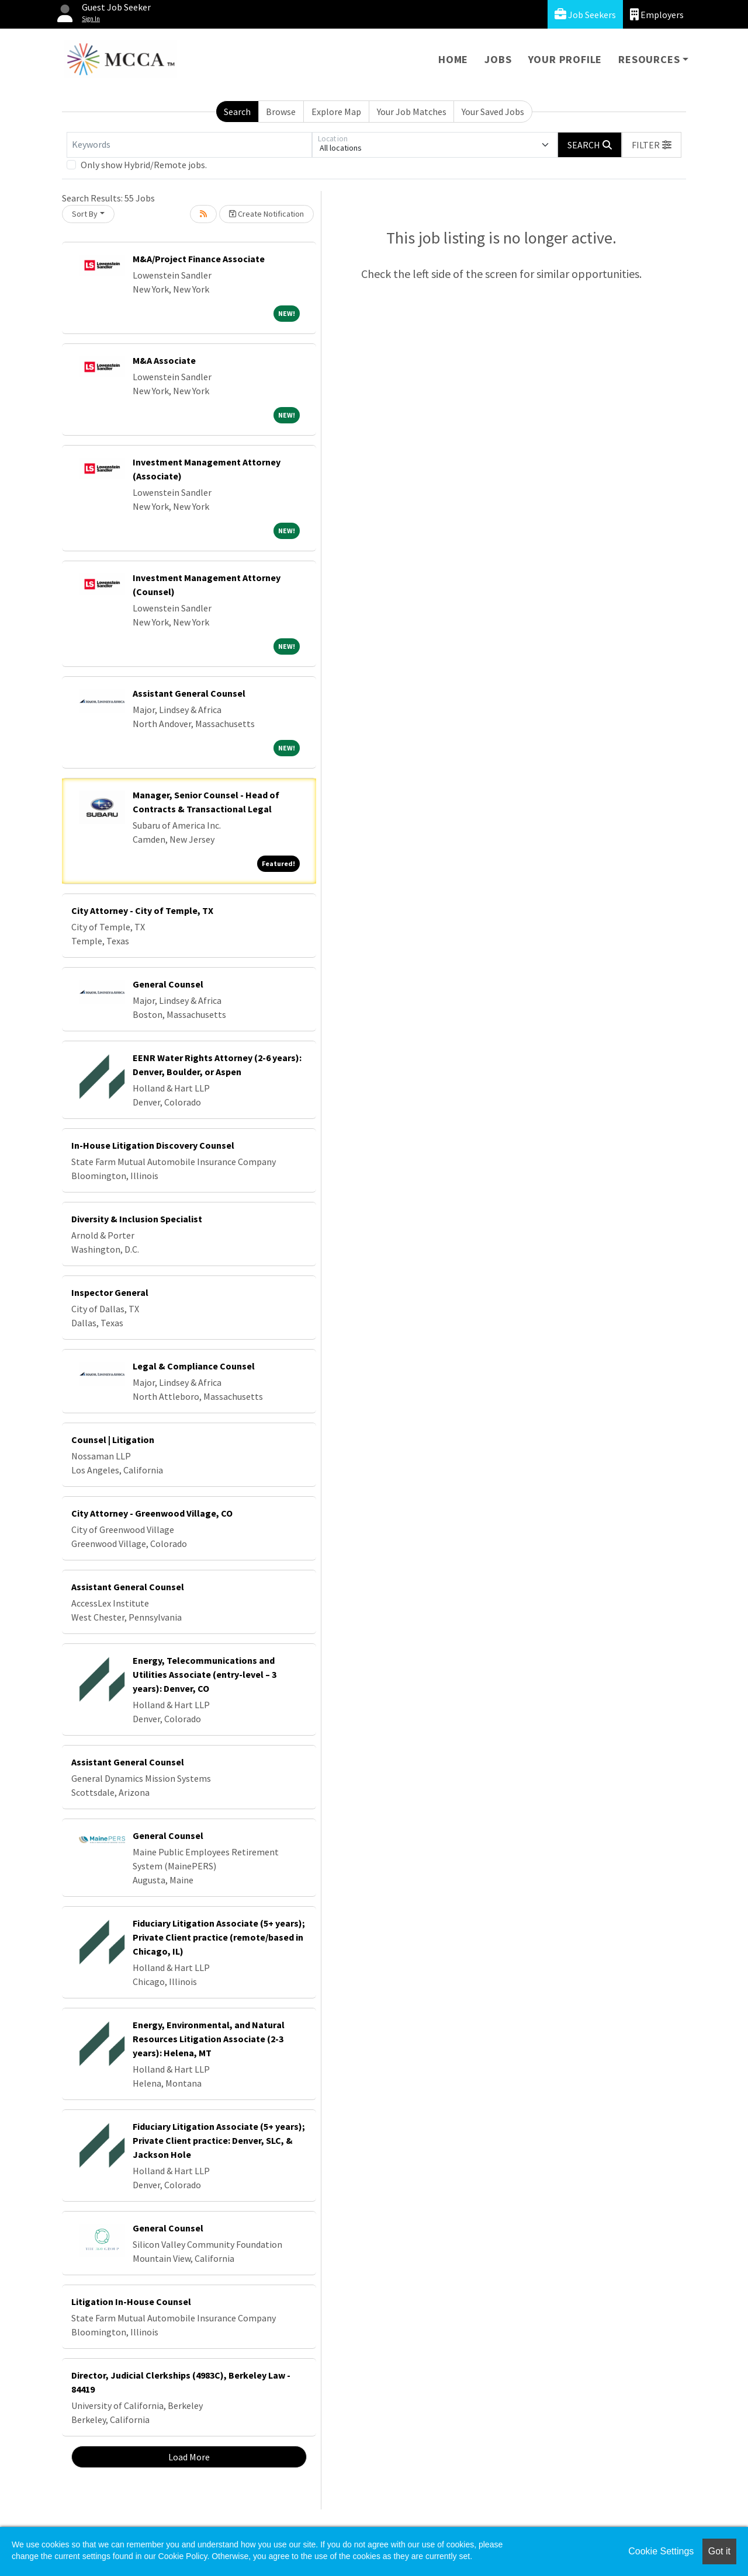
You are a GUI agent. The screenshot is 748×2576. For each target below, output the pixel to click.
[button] (651, 145)
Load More (189, 2457)
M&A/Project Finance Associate (199, 259)
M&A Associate (164, 360)
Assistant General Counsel (189, 693)
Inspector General (109, 1292)
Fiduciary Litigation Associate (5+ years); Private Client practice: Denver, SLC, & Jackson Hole (219, 2140)
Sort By (85, 213)
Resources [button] (649, 59)
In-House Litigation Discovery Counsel (152, 1145)
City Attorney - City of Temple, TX (142, 910)
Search (237, 111)
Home (453, 59)
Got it (719, 2551)
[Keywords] (189, 145)
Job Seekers (585, 14)
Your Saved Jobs (493, 111)
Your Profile (565, 59)
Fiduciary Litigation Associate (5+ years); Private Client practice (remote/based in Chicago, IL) (219, 1937)
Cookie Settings (661, 2551)
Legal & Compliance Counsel (194, 1366)
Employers (657, 14)
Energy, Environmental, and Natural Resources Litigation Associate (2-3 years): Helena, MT (209, 2039)
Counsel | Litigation (112, 1439)
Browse (281, 111)
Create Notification (266, 213)
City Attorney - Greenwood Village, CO (152, 1513)
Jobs (497, 59)
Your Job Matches (411, 111)
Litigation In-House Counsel (131, 2301)
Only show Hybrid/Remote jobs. (144, 165)
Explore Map (336, 111)
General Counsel (168, 984)
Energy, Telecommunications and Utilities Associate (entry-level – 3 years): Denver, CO (204, 1674)
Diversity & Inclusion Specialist (136, 1219)
